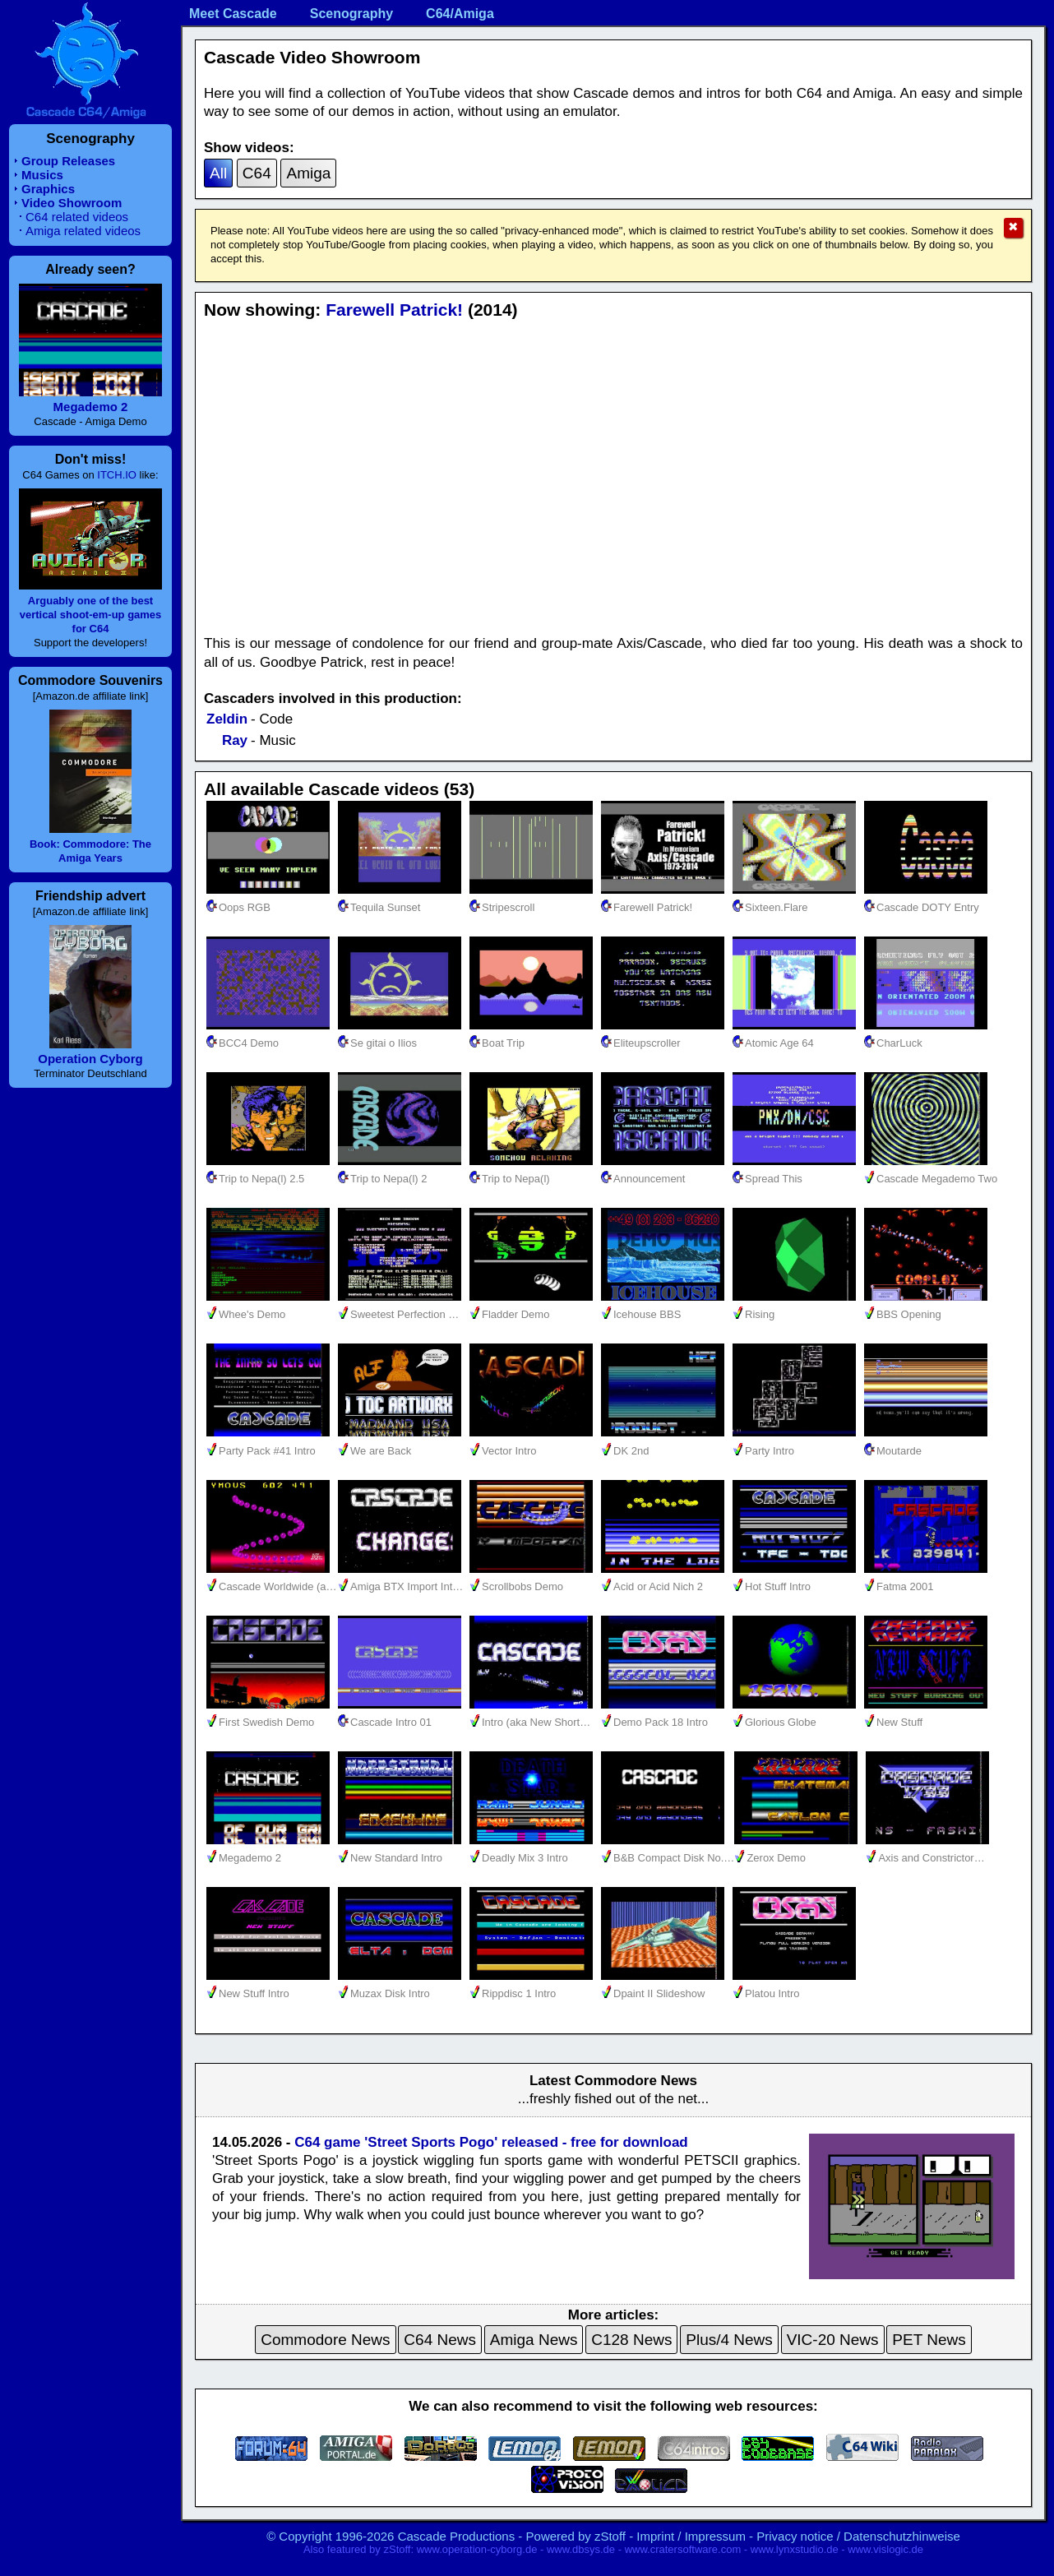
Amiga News (534, 2339)
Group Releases (68, 161)
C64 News (440, 2339)
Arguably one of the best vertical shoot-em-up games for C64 (91, 614)
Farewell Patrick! (394, 309)
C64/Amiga (460, 14)
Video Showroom (71, 203)
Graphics (48, 189)
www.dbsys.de (581, 2549)
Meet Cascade (233, 14)
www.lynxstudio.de (795, 2549)
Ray (234, 740)
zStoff (610, 2536)
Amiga (308, 173)
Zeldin (226, 719)
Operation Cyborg (90, 1059)
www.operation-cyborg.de (477, 2549)
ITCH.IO (116, 475)
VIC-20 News (833, 2339)
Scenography (351, 14)
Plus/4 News (729, 2339)
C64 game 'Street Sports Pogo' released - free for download (491, 2142)
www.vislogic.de (885, 2549)
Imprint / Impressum (691, 2536)
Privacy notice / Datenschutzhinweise (858, 2536)
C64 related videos (76, 217)
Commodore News (325, 2339)
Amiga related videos (83, 231)
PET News (928, 2339)
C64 (257, 173)
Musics (42, 175)
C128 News (631, 2339)
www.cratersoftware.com (683, 2549)
